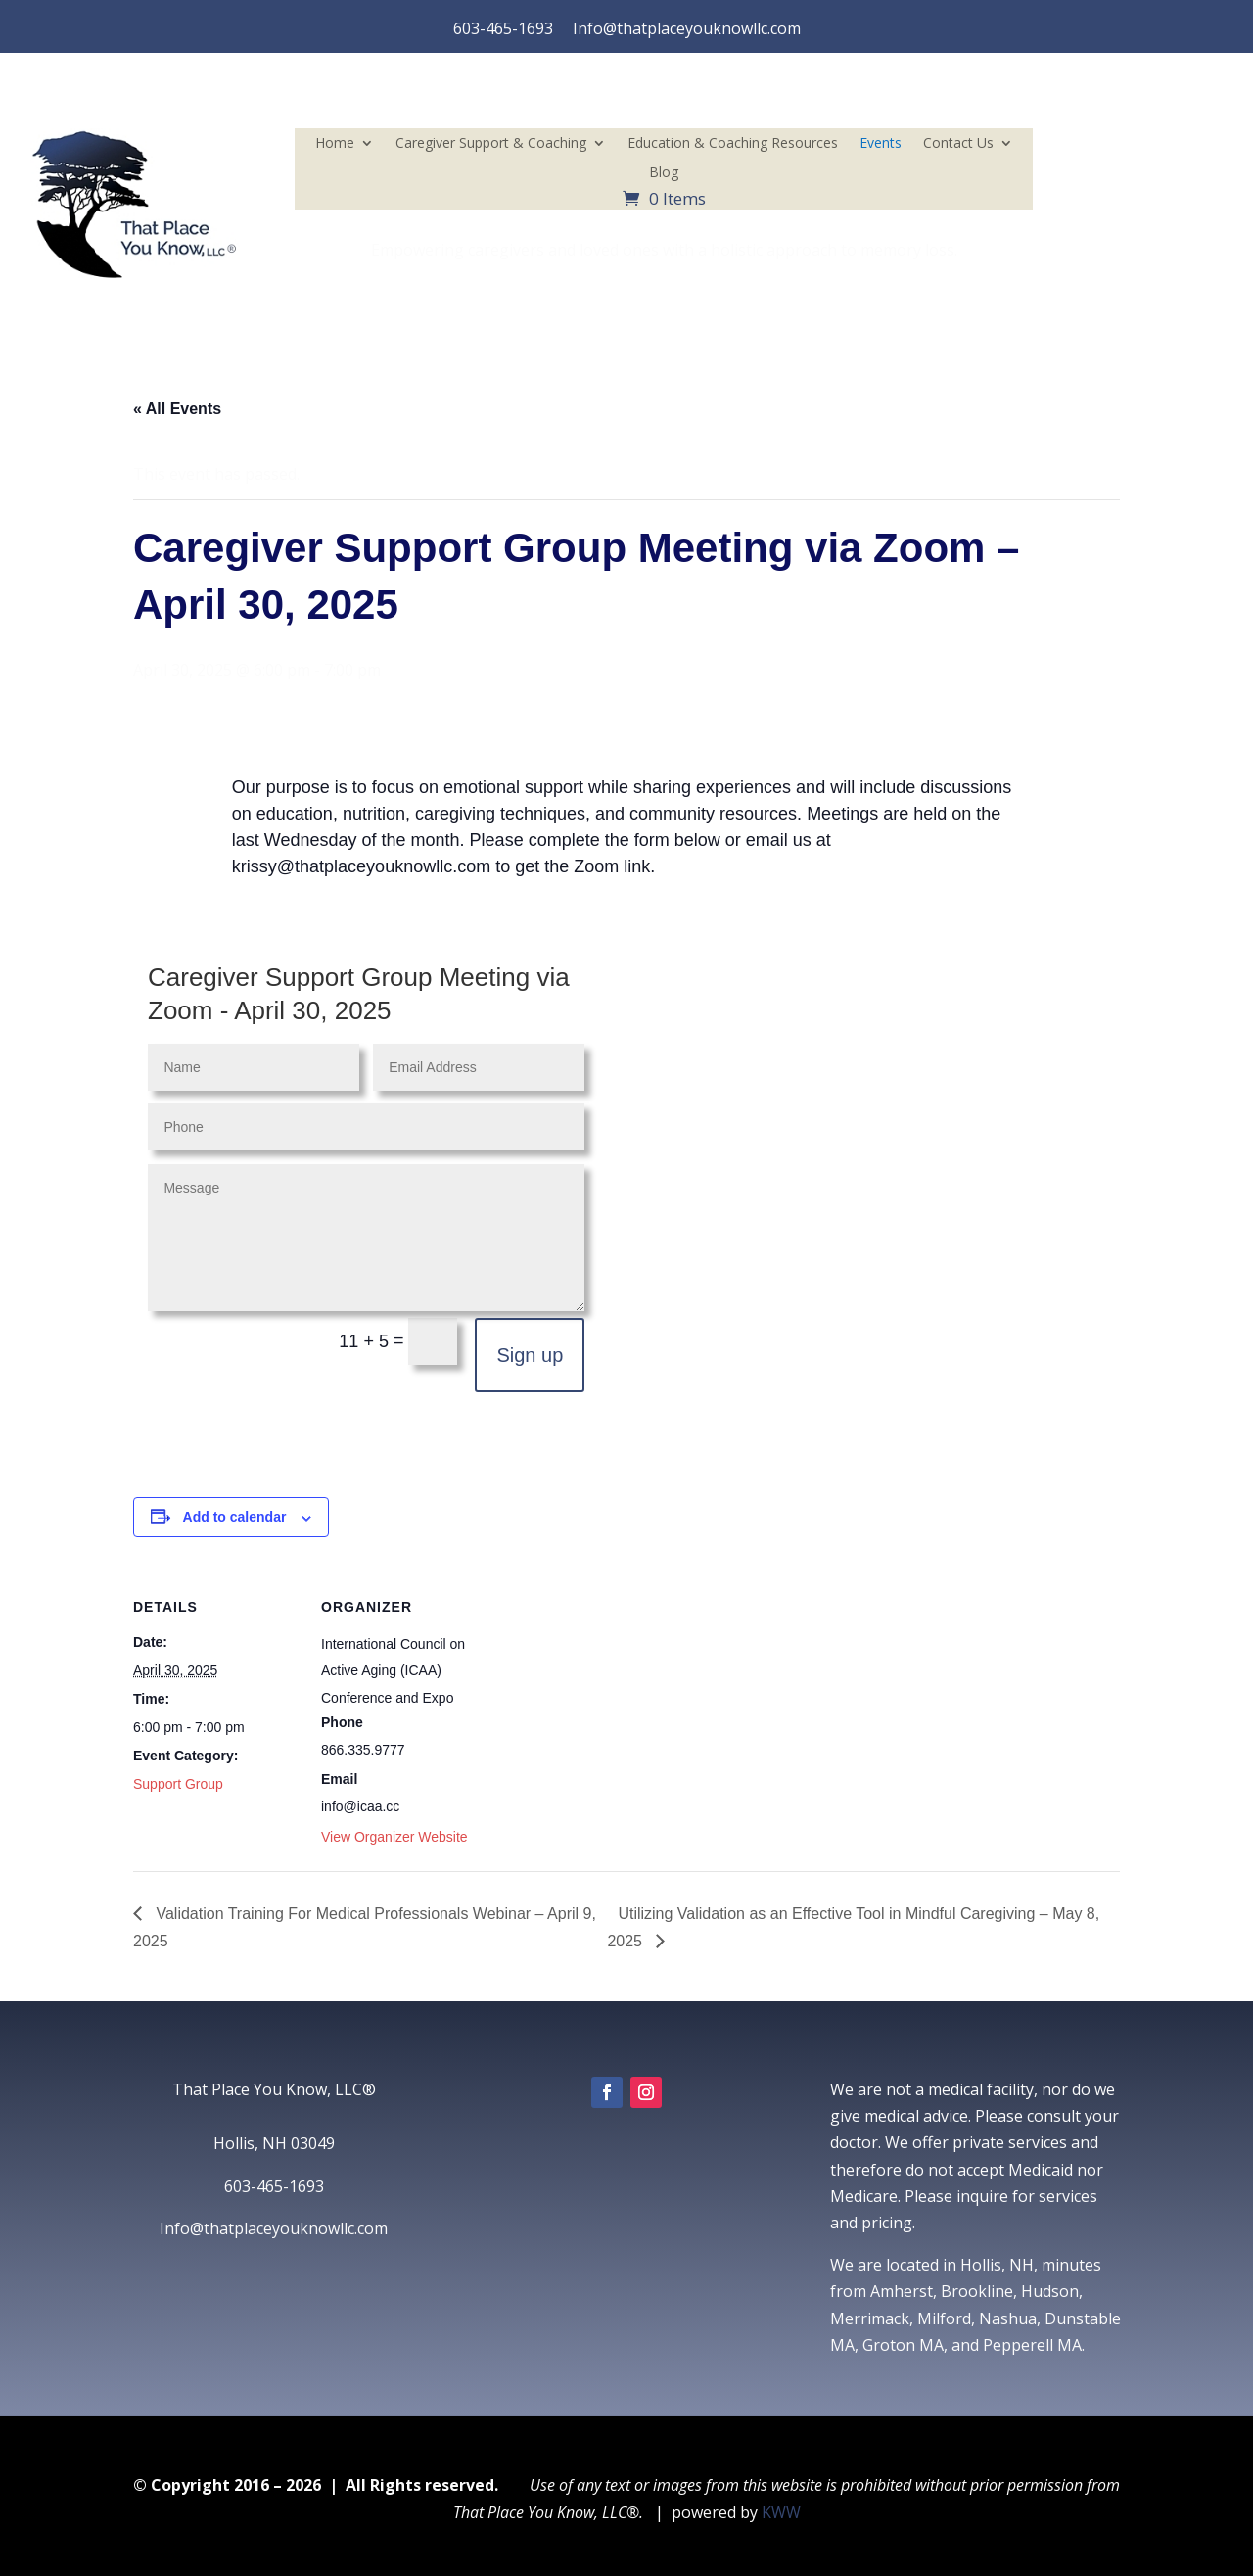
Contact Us (958, 144)
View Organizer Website (394, 1837)
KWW (781, 2512)
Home (334, 144)
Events (880, 144)
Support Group (178, 1784)
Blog (663, 173)
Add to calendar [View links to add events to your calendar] (235, 1516)
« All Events (177, 408)
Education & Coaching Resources (732, 144)
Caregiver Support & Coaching (490, 144)
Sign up (529, 1355)
